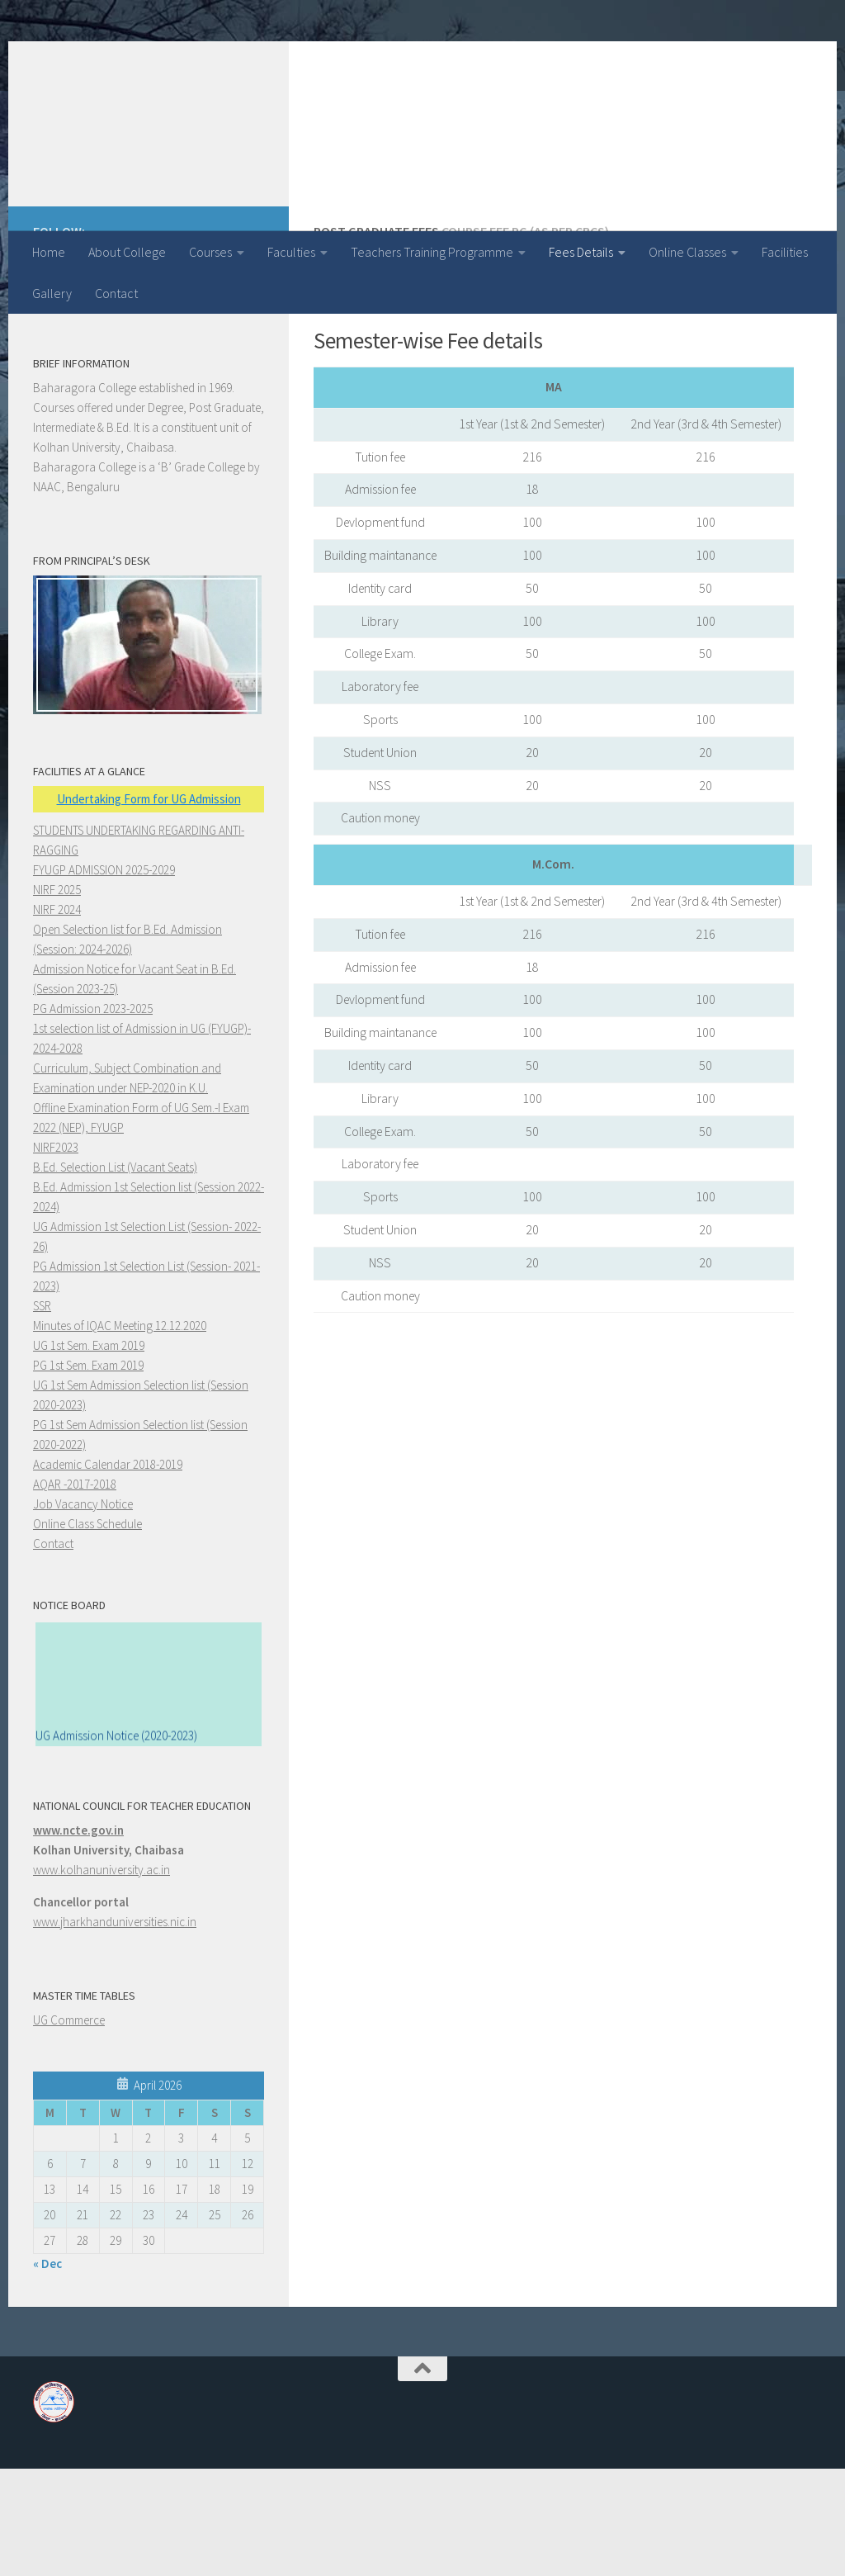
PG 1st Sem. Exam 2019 (88, 1472)
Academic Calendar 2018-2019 (107, 1571)
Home (48, 252)
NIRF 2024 (57, 1017)
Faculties (291, 252)
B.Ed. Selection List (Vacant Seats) (115, 1274)
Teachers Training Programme (432, 252)
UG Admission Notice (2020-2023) (116, 1846)
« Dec (47, 2371)
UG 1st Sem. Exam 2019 (88, 1453)
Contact (116, 293)
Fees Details (581, 252)
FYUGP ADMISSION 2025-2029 (104, 977)
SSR (42, 1413)
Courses (210, 252)
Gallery (52, 293)
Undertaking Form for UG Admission (149, 906)
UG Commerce (69, 2127)
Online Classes (687, 252)
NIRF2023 (55, 1254)
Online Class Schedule (87, 1631)
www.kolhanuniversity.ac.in (101, 1977)
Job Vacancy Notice (83, 1611)
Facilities (785, 252)
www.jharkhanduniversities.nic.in (114, 2029)
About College (127, 252)
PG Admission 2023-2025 (93, 1116)
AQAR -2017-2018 (74, 1591)
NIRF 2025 (57, 997)
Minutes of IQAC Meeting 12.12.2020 (119, 1433)
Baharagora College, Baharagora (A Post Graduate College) (393, 82)
